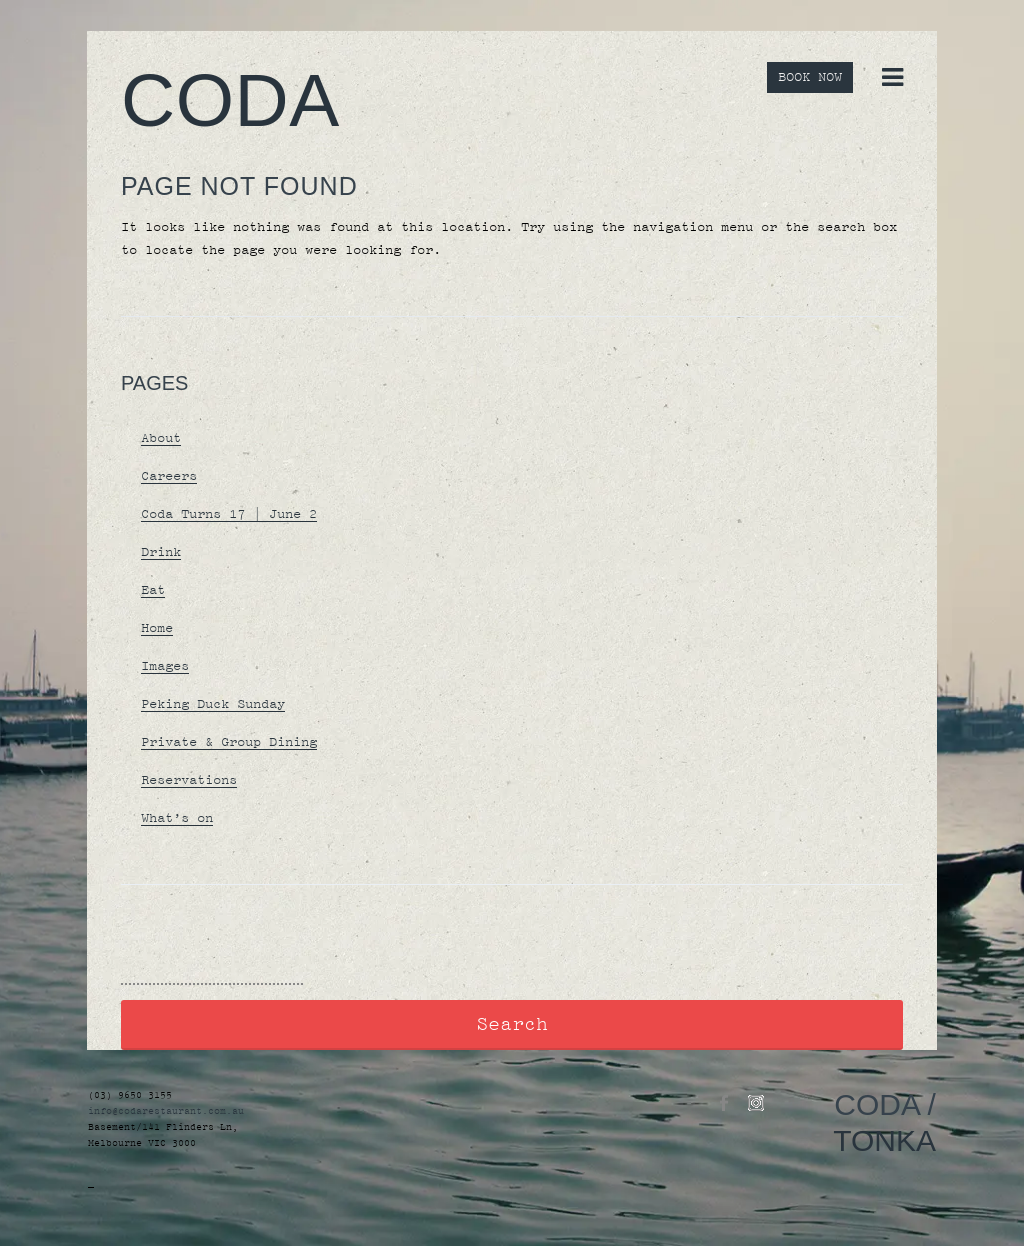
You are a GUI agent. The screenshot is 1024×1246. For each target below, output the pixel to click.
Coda (230, 100)
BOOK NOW (810, 78)
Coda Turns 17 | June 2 (229, 514)
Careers (169, 476)
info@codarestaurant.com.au (166, 1111)
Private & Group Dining (229, 742)
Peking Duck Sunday (213, 704)
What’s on (177, 818)
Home (157, 628)
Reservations (189, 780)
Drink (161, 552)
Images (165, 666)
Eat (153, 590)
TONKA (884, 1140)
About (161, 438)
